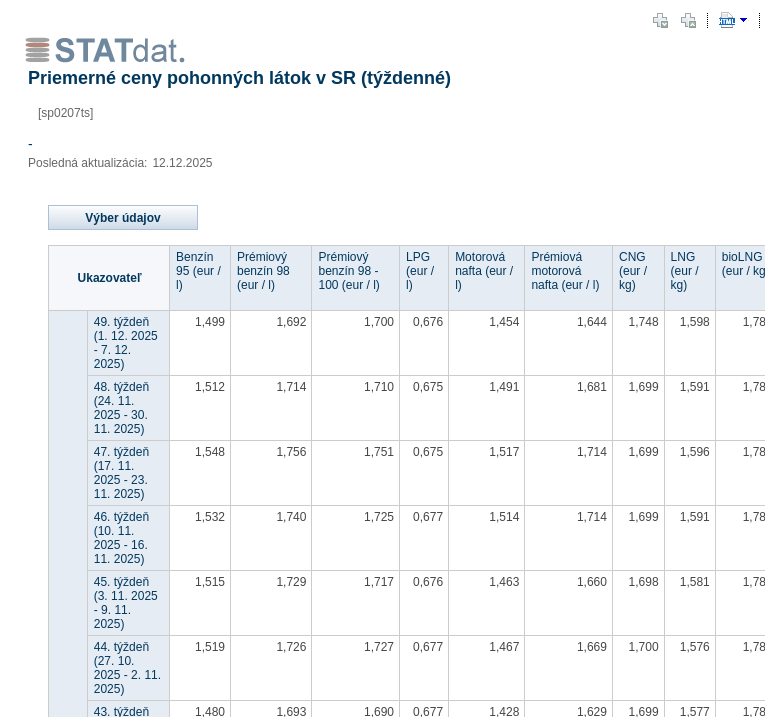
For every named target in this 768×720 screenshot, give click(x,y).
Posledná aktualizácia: (87, 163)
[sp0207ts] (65, 113)
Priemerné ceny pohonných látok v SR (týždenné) (242, 78)
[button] (660, 20)
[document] (384, 360)
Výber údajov (122, 218)
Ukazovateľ (110, 278)
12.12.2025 (182, 163)
